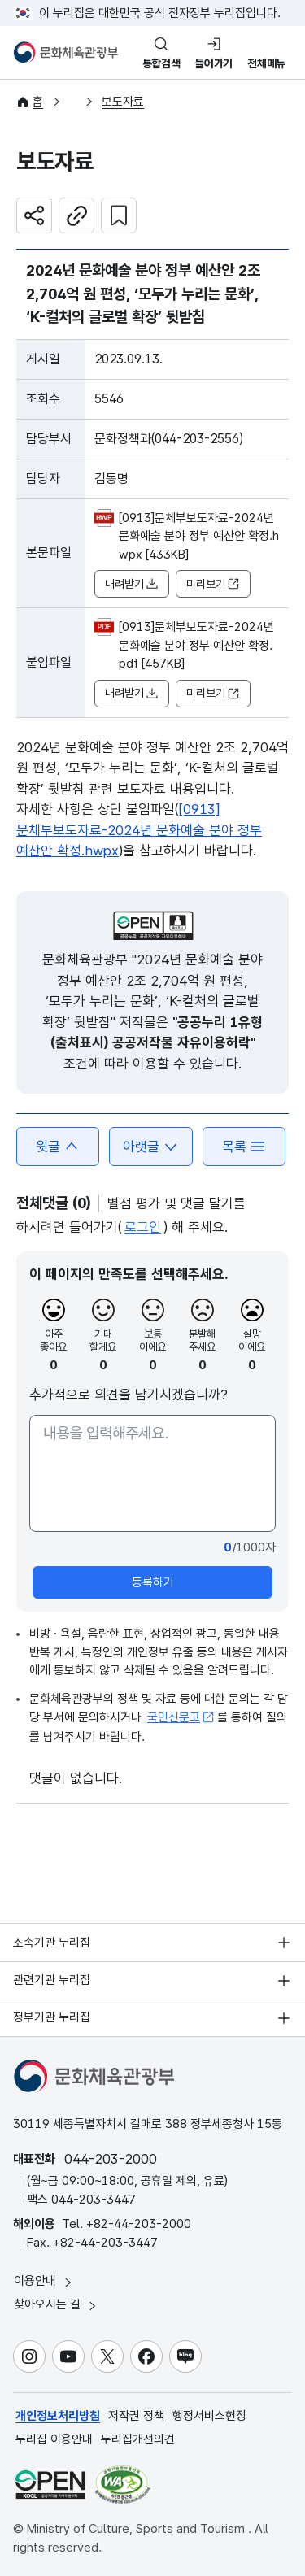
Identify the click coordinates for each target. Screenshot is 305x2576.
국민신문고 (181, 1717)
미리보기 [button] (213, 584)
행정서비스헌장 (209, 2415)
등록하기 (153, 1582)
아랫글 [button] (150, 1146)
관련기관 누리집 (51, 1980)
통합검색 (161, 63)
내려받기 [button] (132, 584)
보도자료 (123, 101)
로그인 (142, 1227)
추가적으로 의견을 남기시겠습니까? (128, 1394)
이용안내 (44, 2281)
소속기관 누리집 (51, 1942)
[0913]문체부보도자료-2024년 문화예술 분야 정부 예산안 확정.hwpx (139, 830)
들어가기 (213, 63)
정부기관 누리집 (51, 2017)
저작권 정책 (136, 2415)
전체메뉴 (266, 63)
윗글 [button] (58, 1146)
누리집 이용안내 (54, 2439)
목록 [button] (244, 1146)
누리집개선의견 (138, 2439)
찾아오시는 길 (56, 2305)
